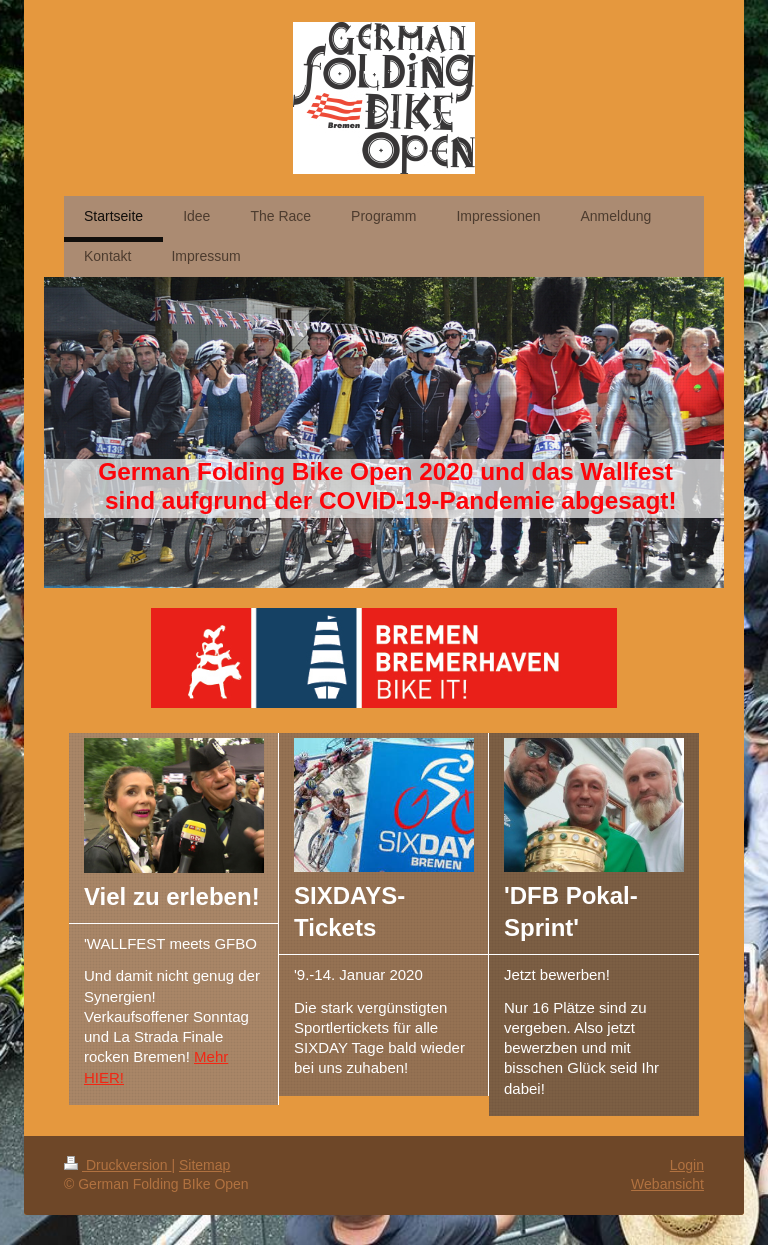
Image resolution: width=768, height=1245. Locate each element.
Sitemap (204, 1165)
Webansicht (667, 1184)
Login (687, 1165)
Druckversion (117, 1165)
